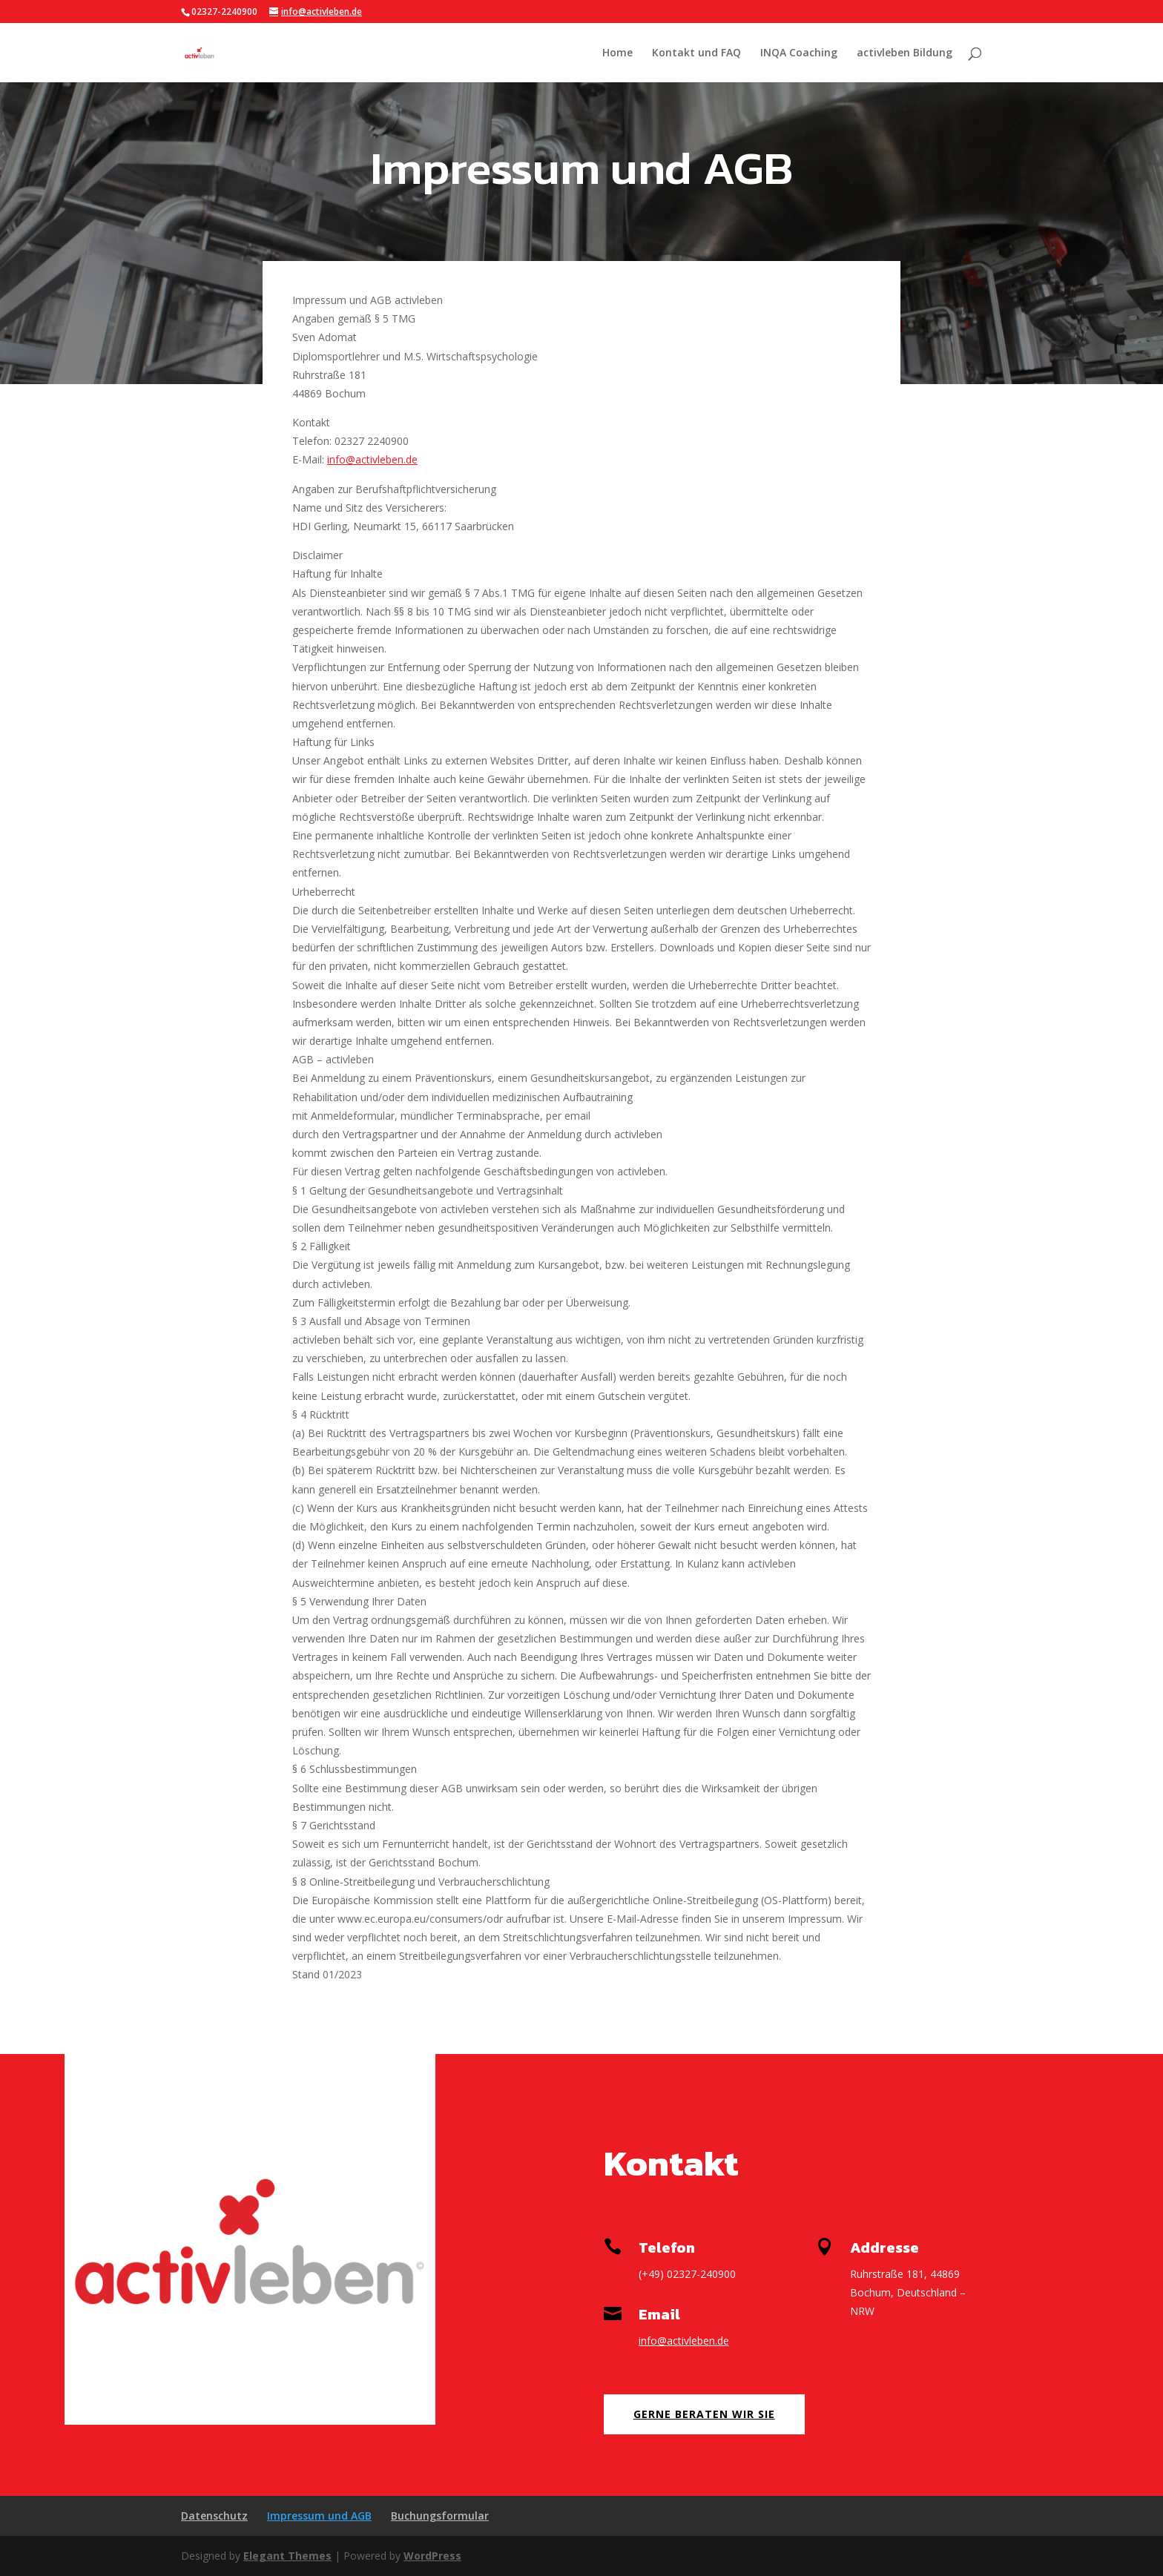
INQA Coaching (798, 53)
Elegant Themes (287, 2556)
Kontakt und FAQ (696, 53)
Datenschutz (214, 2516)
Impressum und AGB (319, 2516)
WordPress (432, 2556)
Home (617, 53)
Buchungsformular (440, 2516)
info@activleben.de (372, 459)
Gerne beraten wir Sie (704, 2414)
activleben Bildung (904, 53)
